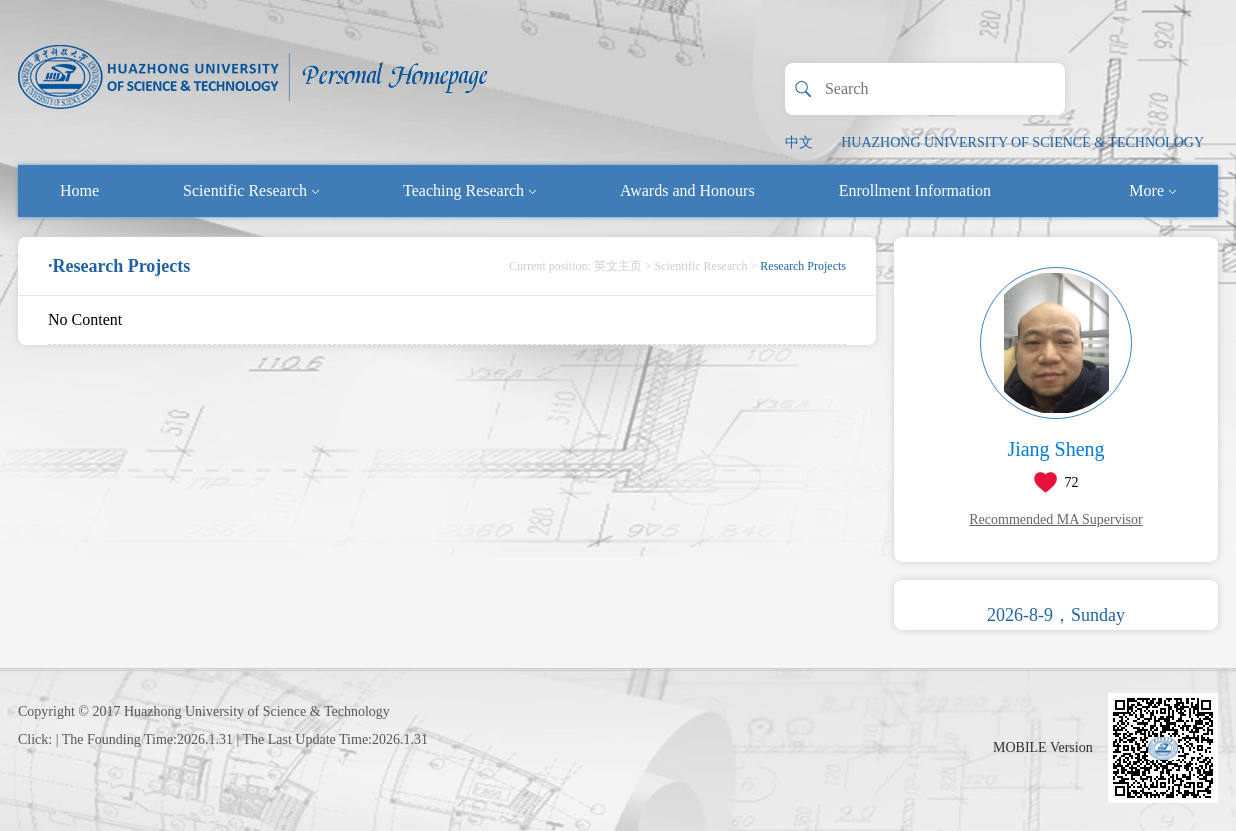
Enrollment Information (915, 190)
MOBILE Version (1043, 747)
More (1152, 190)
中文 (799, 142)
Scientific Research (251, 190)
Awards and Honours (687, 190)
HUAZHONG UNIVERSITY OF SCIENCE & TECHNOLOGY (1022, 142)
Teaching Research (469, 190)
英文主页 (618, 266)
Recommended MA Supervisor (1055, 519)
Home (79, 190)
